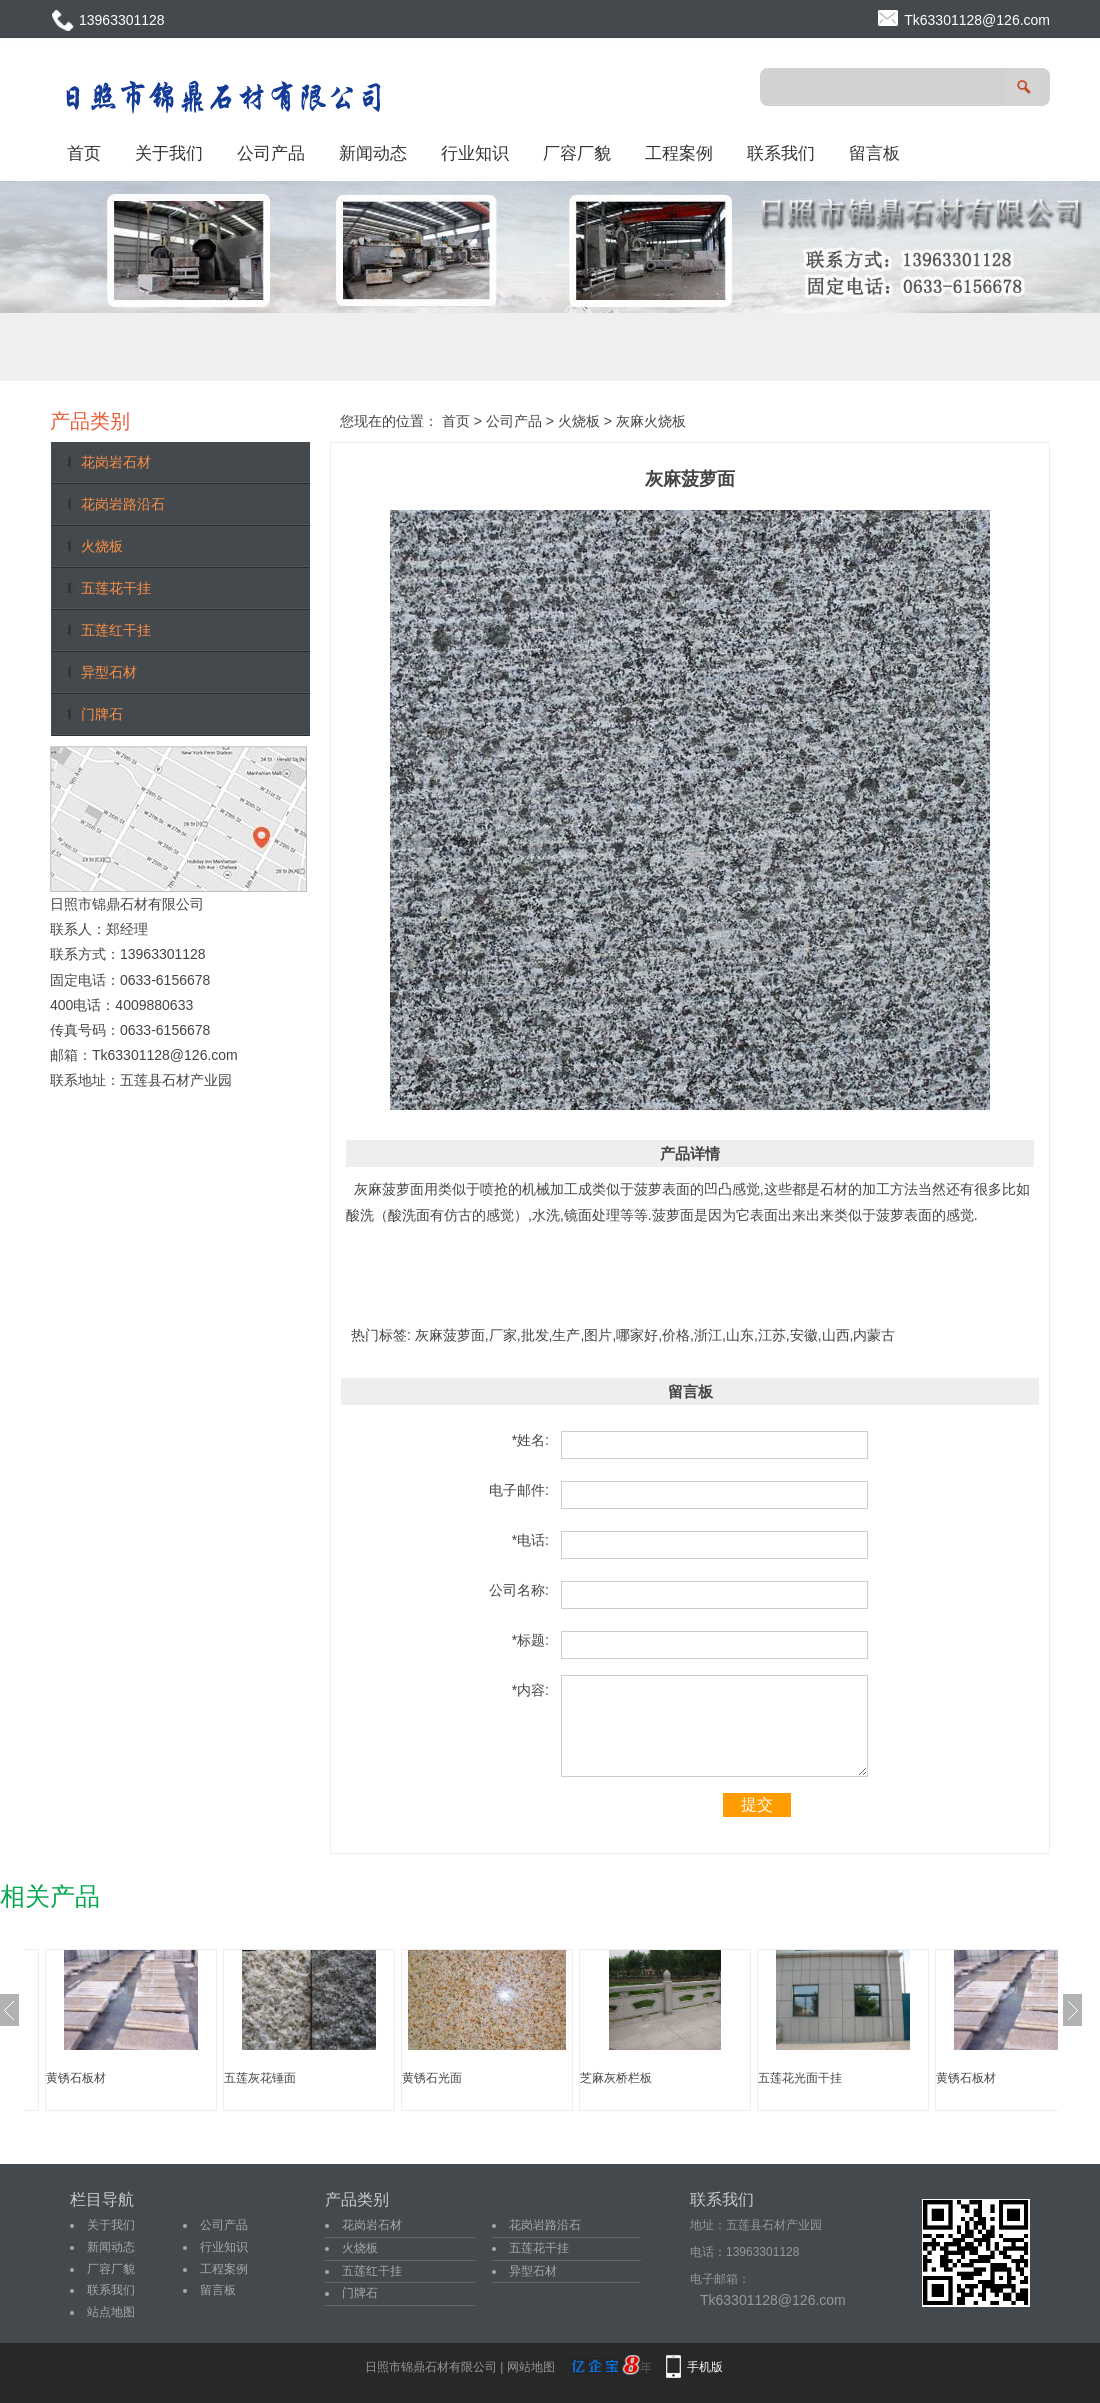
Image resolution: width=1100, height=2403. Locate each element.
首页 (84, 153)
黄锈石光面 (432, 2078)
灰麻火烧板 (651, 421)
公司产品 (271, 153)
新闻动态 (373, 153)
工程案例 (679, 153)
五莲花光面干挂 (800, 2078)
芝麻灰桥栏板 (616, 2078)
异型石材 (109, 672)
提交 (757, 1804)
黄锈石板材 (76, 2078)
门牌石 (102, 714)
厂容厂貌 (577, 153)
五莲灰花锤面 (260, 2078)
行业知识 (475, 153)
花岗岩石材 (116, 462)
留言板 (874, 153)
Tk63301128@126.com (977, 20)
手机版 (705, 2367)
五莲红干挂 (116, 630)
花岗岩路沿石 (123, 504)
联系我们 (781, 153)
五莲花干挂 (116, 588)
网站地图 (531, 2367)
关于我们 (169, 153)
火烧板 (102, 546)
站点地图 (111, 2312)
